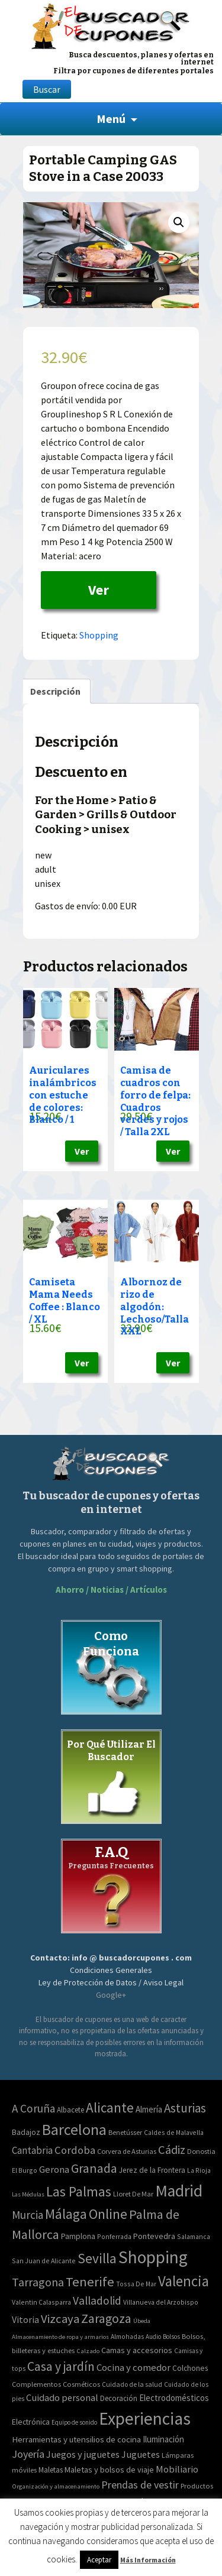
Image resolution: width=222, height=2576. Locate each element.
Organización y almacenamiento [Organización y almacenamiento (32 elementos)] (55, 2486)
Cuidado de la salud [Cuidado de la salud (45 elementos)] (132, 2384)
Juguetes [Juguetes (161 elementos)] (140, 2454)
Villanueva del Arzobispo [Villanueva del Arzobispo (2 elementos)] (160, 2302)
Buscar (46, 89)
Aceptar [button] (99, 2560)
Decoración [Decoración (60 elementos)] (118, 2398)
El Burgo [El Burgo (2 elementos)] (24, 2170)
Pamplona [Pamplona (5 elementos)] (78, 2236)
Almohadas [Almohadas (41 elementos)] (127, 2336)
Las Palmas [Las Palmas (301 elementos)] (78, 2191)
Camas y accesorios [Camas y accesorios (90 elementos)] (136, 2350)
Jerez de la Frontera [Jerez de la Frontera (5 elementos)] (152, 2170)
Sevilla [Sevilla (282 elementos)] (97, 2258)
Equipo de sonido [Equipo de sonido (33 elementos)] (74, 2422)
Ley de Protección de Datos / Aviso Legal (111, 1982)
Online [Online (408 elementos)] (108, 2214)
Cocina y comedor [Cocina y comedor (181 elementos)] (133, 2367)
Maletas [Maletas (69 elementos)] (50, 2470)
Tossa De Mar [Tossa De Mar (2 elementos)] (136, 2283)
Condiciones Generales (111, 1970)
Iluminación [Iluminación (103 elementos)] (163, 2439)
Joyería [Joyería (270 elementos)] (28, 2454)
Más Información (148, 2559)
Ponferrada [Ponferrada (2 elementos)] (114, 2236)
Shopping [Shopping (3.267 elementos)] (153, 2257)
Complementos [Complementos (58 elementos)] (36, 2384)
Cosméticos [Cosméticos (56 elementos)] (81, 2384)
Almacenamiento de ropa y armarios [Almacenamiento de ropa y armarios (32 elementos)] (60, 2336)
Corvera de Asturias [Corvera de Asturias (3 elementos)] (126, 2151)
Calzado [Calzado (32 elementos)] (87, 2351)
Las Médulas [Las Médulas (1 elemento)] (28, 2194)
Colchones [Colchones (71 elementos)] (190, 2368)
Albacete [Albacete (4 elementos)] (70, 2110)
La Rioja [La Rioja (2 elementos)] (199, 2170)
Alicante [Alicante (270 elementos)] (110, 2107)
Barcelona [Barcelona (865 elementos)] (74, 2129)
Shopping (98, 635)
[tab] (55, 691)
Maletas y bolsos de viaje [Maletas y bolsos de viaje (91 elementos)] (109, 2469)
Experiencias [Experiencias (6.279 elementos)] (145, 2418)
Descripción (55, 691)
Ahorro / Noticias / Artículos (111, 1589)
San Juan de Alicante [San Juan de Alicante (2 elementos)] (44, 2260)
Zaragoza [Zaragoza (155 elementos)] (106, 2318)
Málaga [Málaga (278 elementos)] (66, 2213)
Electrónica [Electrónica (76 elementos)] (31, 2421)
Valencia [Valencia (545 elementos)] (183, 2281)
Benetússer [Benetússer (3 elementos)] (125, 2132)
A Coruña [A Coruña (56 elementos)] (33, 2108)
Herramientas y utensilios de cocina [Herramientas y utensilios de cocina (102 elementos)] (76, 2439)
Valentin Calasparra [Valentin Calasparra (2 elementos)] (41, 2302)
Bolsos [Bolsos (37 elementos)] (171, 2336)
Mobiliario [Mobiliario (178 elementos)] (177, 2469)
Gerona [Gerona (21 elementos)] (54, 2169)
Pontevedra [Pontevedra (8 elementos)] (154, 2236)
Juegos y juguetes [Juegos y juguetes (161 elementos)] (83, 2454)
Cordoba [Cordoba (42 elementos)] (74, 2150)
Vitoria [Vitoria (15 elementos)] (25, 2319)
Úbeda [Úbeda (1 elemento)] (141, 2321)
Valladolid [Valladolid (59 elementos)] (97, 2300)
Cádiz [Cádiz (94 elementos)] (171, 2149)
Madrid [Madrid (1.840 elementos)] (178, 2190)
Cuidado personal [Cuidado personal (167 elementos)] (62, 2398)
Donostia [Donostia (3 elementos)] (201, 2151)
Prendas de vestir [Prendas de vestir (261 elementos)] (140, 2484)
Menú (111, 118)
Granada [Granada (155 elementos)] (94, 2168)
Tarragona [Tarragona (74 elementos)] (38, 2281)
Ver (98, 590)
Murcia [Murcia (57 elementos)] (27, 2215)
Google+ (111, 1994)
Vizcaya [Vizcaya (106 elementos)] (60, 2318)
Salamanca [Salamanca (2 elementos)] (193, 2236)
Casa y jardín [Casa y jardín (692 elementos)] (61, 2366)
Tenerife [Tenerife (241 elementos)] (90, 2281)
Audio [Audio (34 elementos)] (153, 2336)
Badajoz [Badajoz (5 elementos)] (26, 2132)
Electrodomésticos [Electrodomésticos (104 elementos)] (174, 2397)
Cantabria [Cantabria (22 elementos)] (32, 2150)
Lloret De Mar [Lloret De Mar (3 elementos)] (133, 2193)
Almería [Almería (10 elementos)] (149, 2109)
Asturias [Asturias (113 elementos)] (185, 2108)
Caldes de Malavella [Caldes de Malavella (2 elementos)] (174, 2132)
